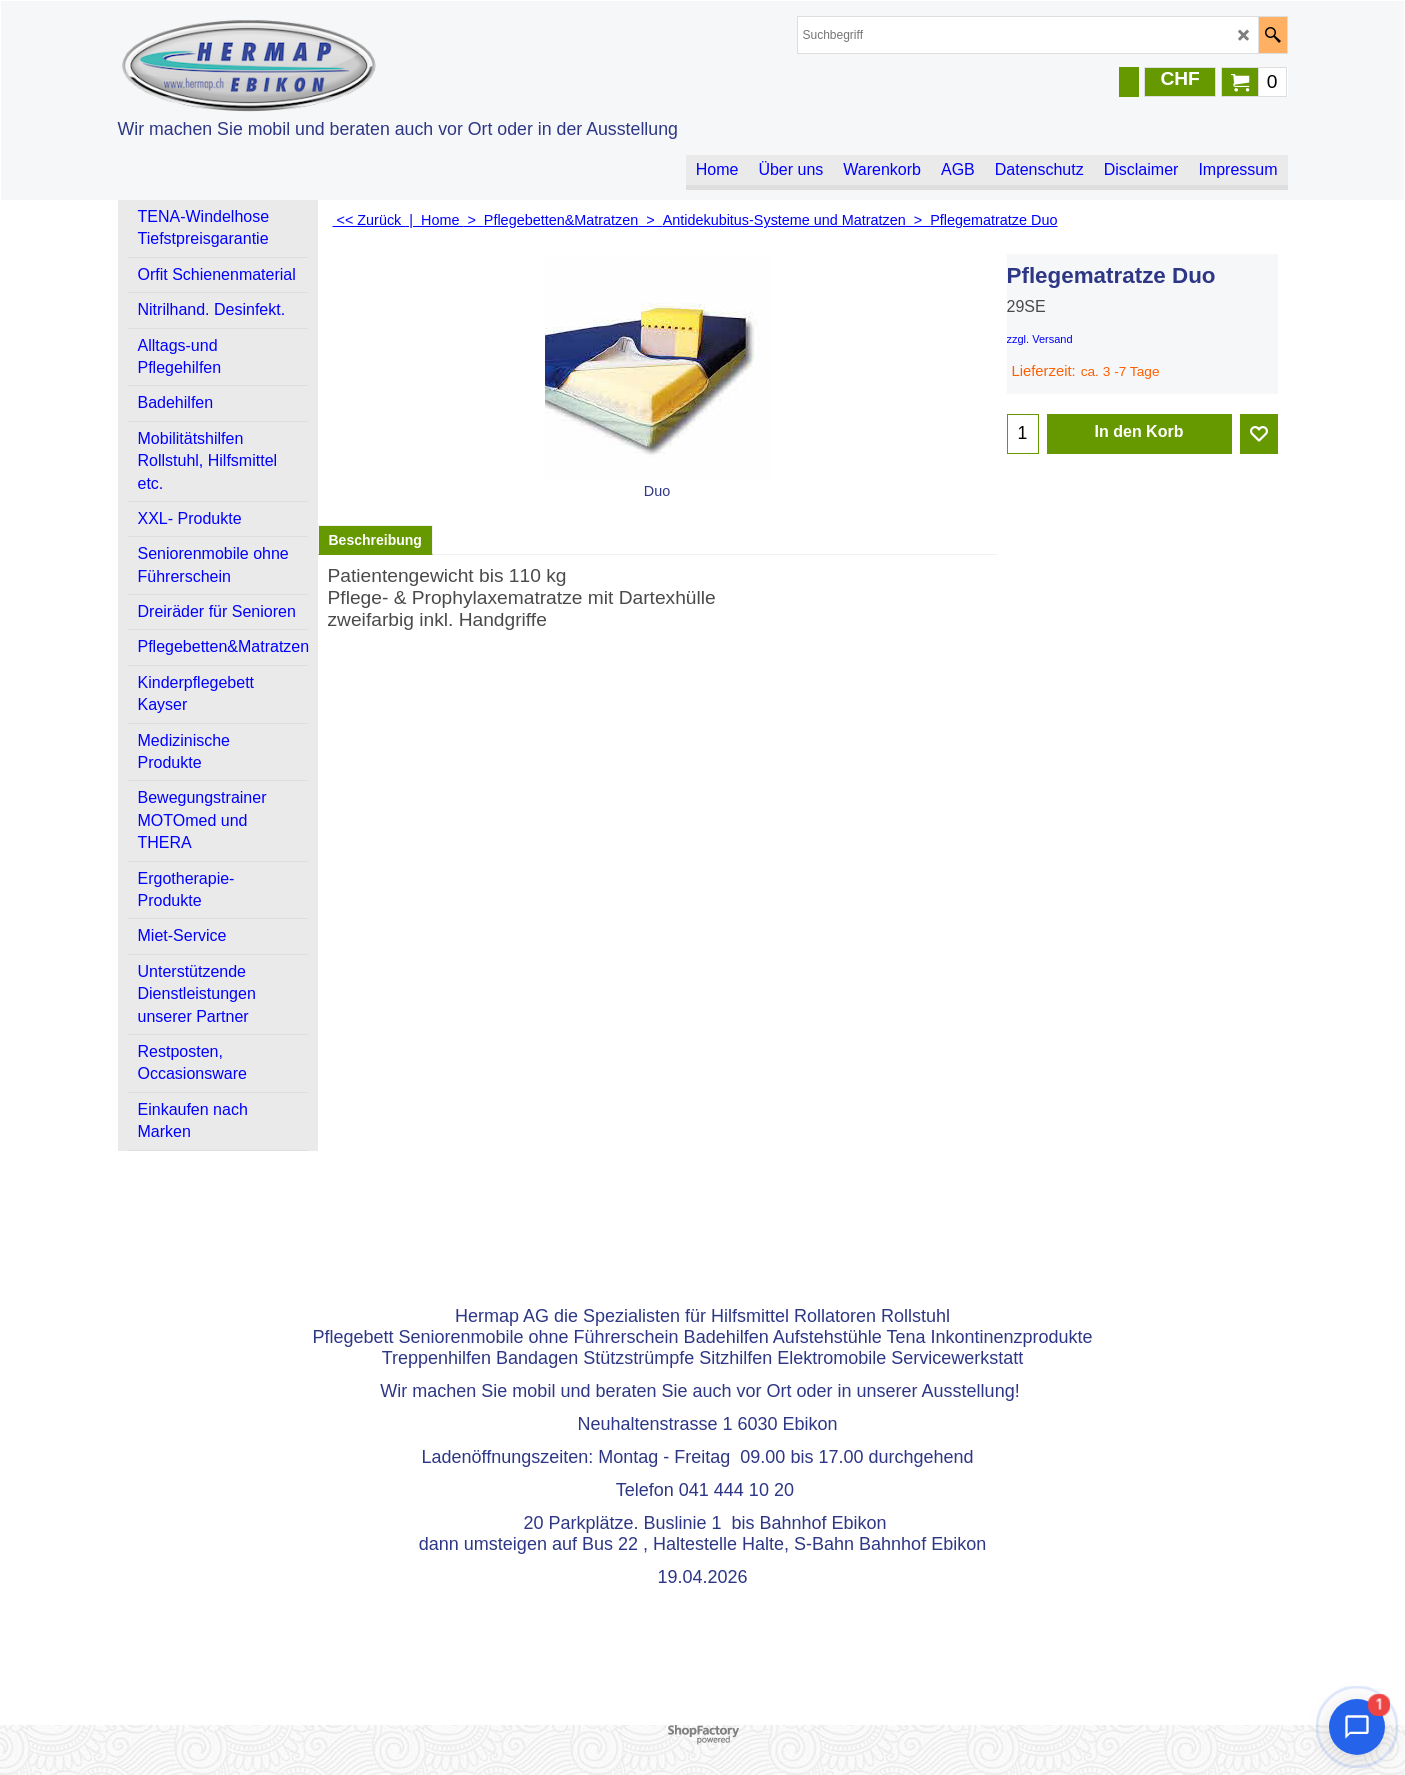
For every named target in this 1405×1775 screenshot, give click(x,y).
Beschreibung (375, 540)
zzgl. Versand (1040, 339)
